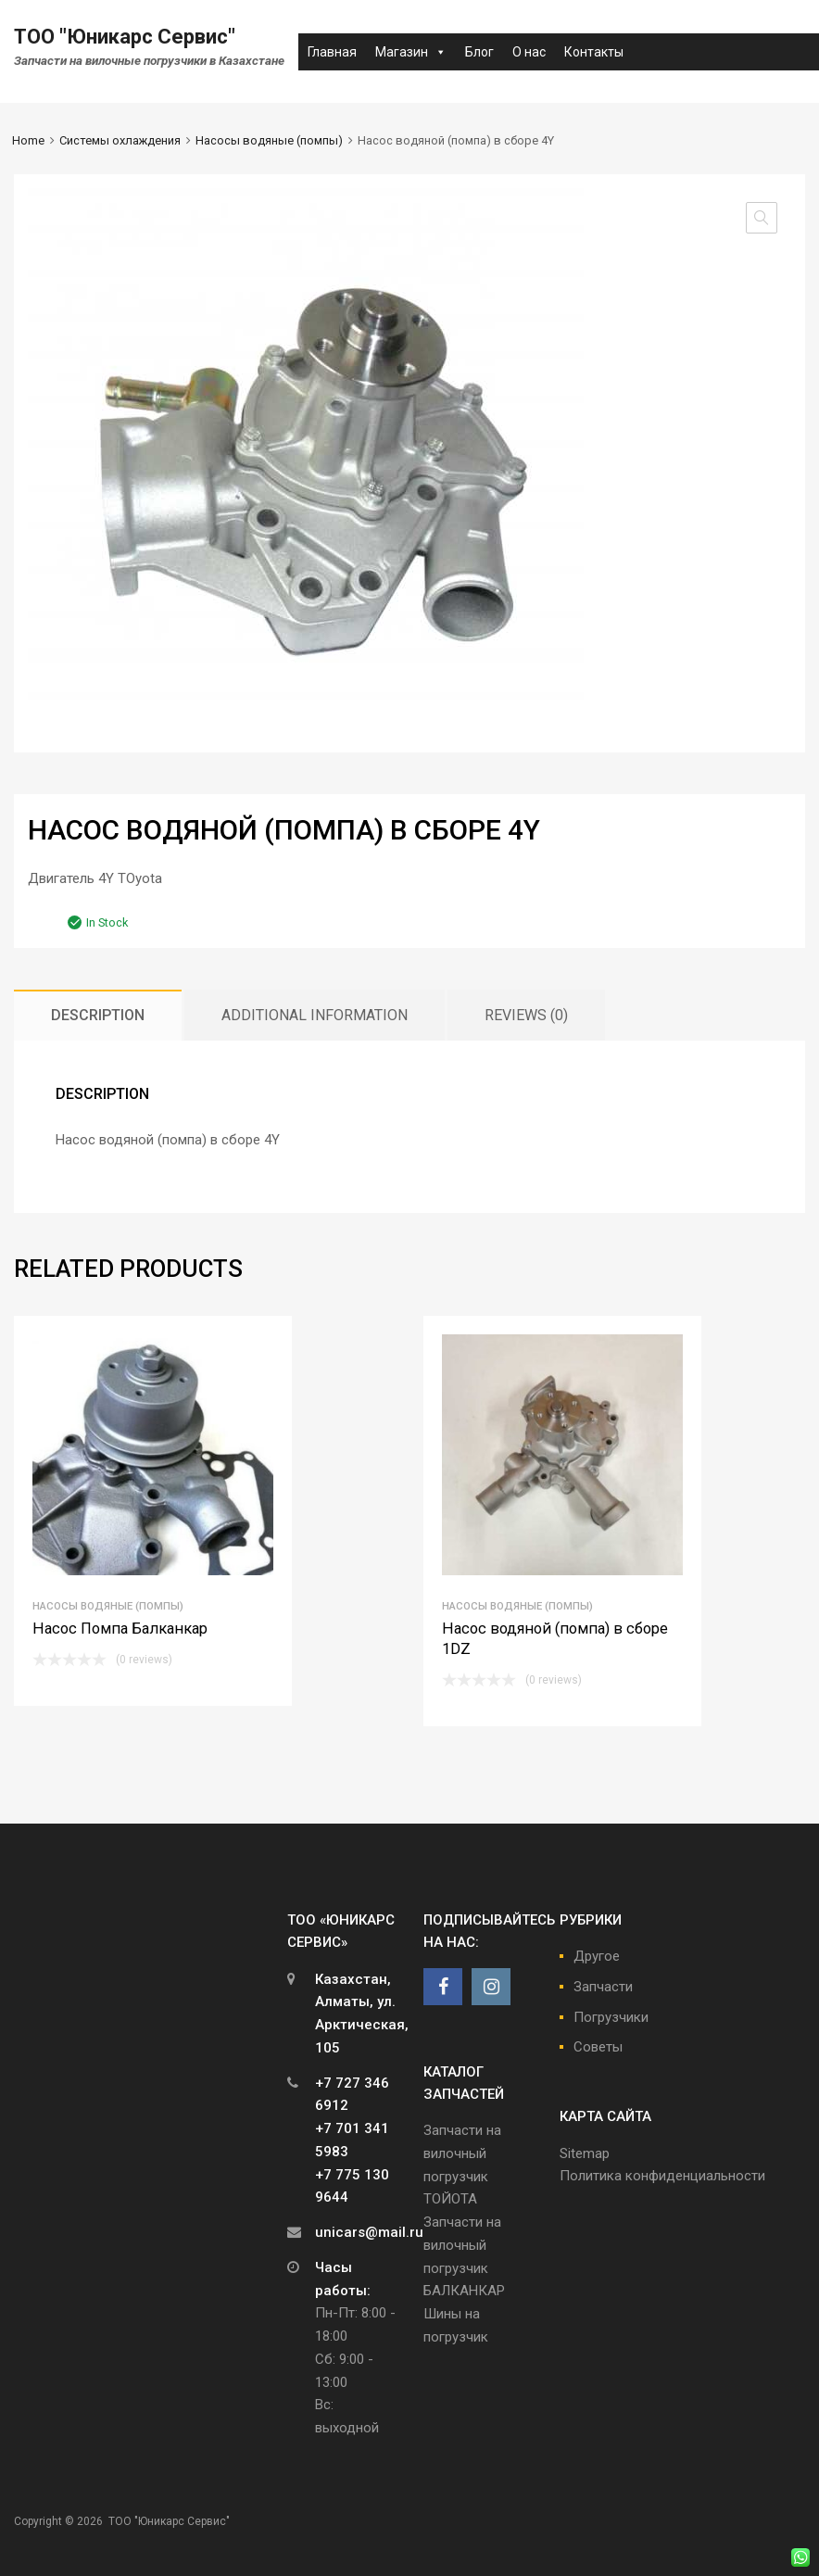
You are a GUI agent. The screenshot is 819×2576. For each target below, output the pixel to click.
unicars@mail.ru (369, 2232)
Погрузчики (611, 2017)
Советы (598, 2047)
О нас (529, 51)
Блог (479, 51)
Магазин (411, 51)
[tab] (98, 1015)
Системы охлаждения (120, 140)
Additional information (314, 1015)
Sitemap (585, 2153)
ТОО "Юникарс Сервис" (124, 36)
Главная (332, 51)
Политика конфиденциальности (662, 2175)
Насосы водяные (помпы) (269, 140)
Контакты (594, 51)
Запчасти (603, 1986)
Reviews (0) (526, 1015)
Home (28, 140)
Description (98, 1015)
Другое (596, 1956)
